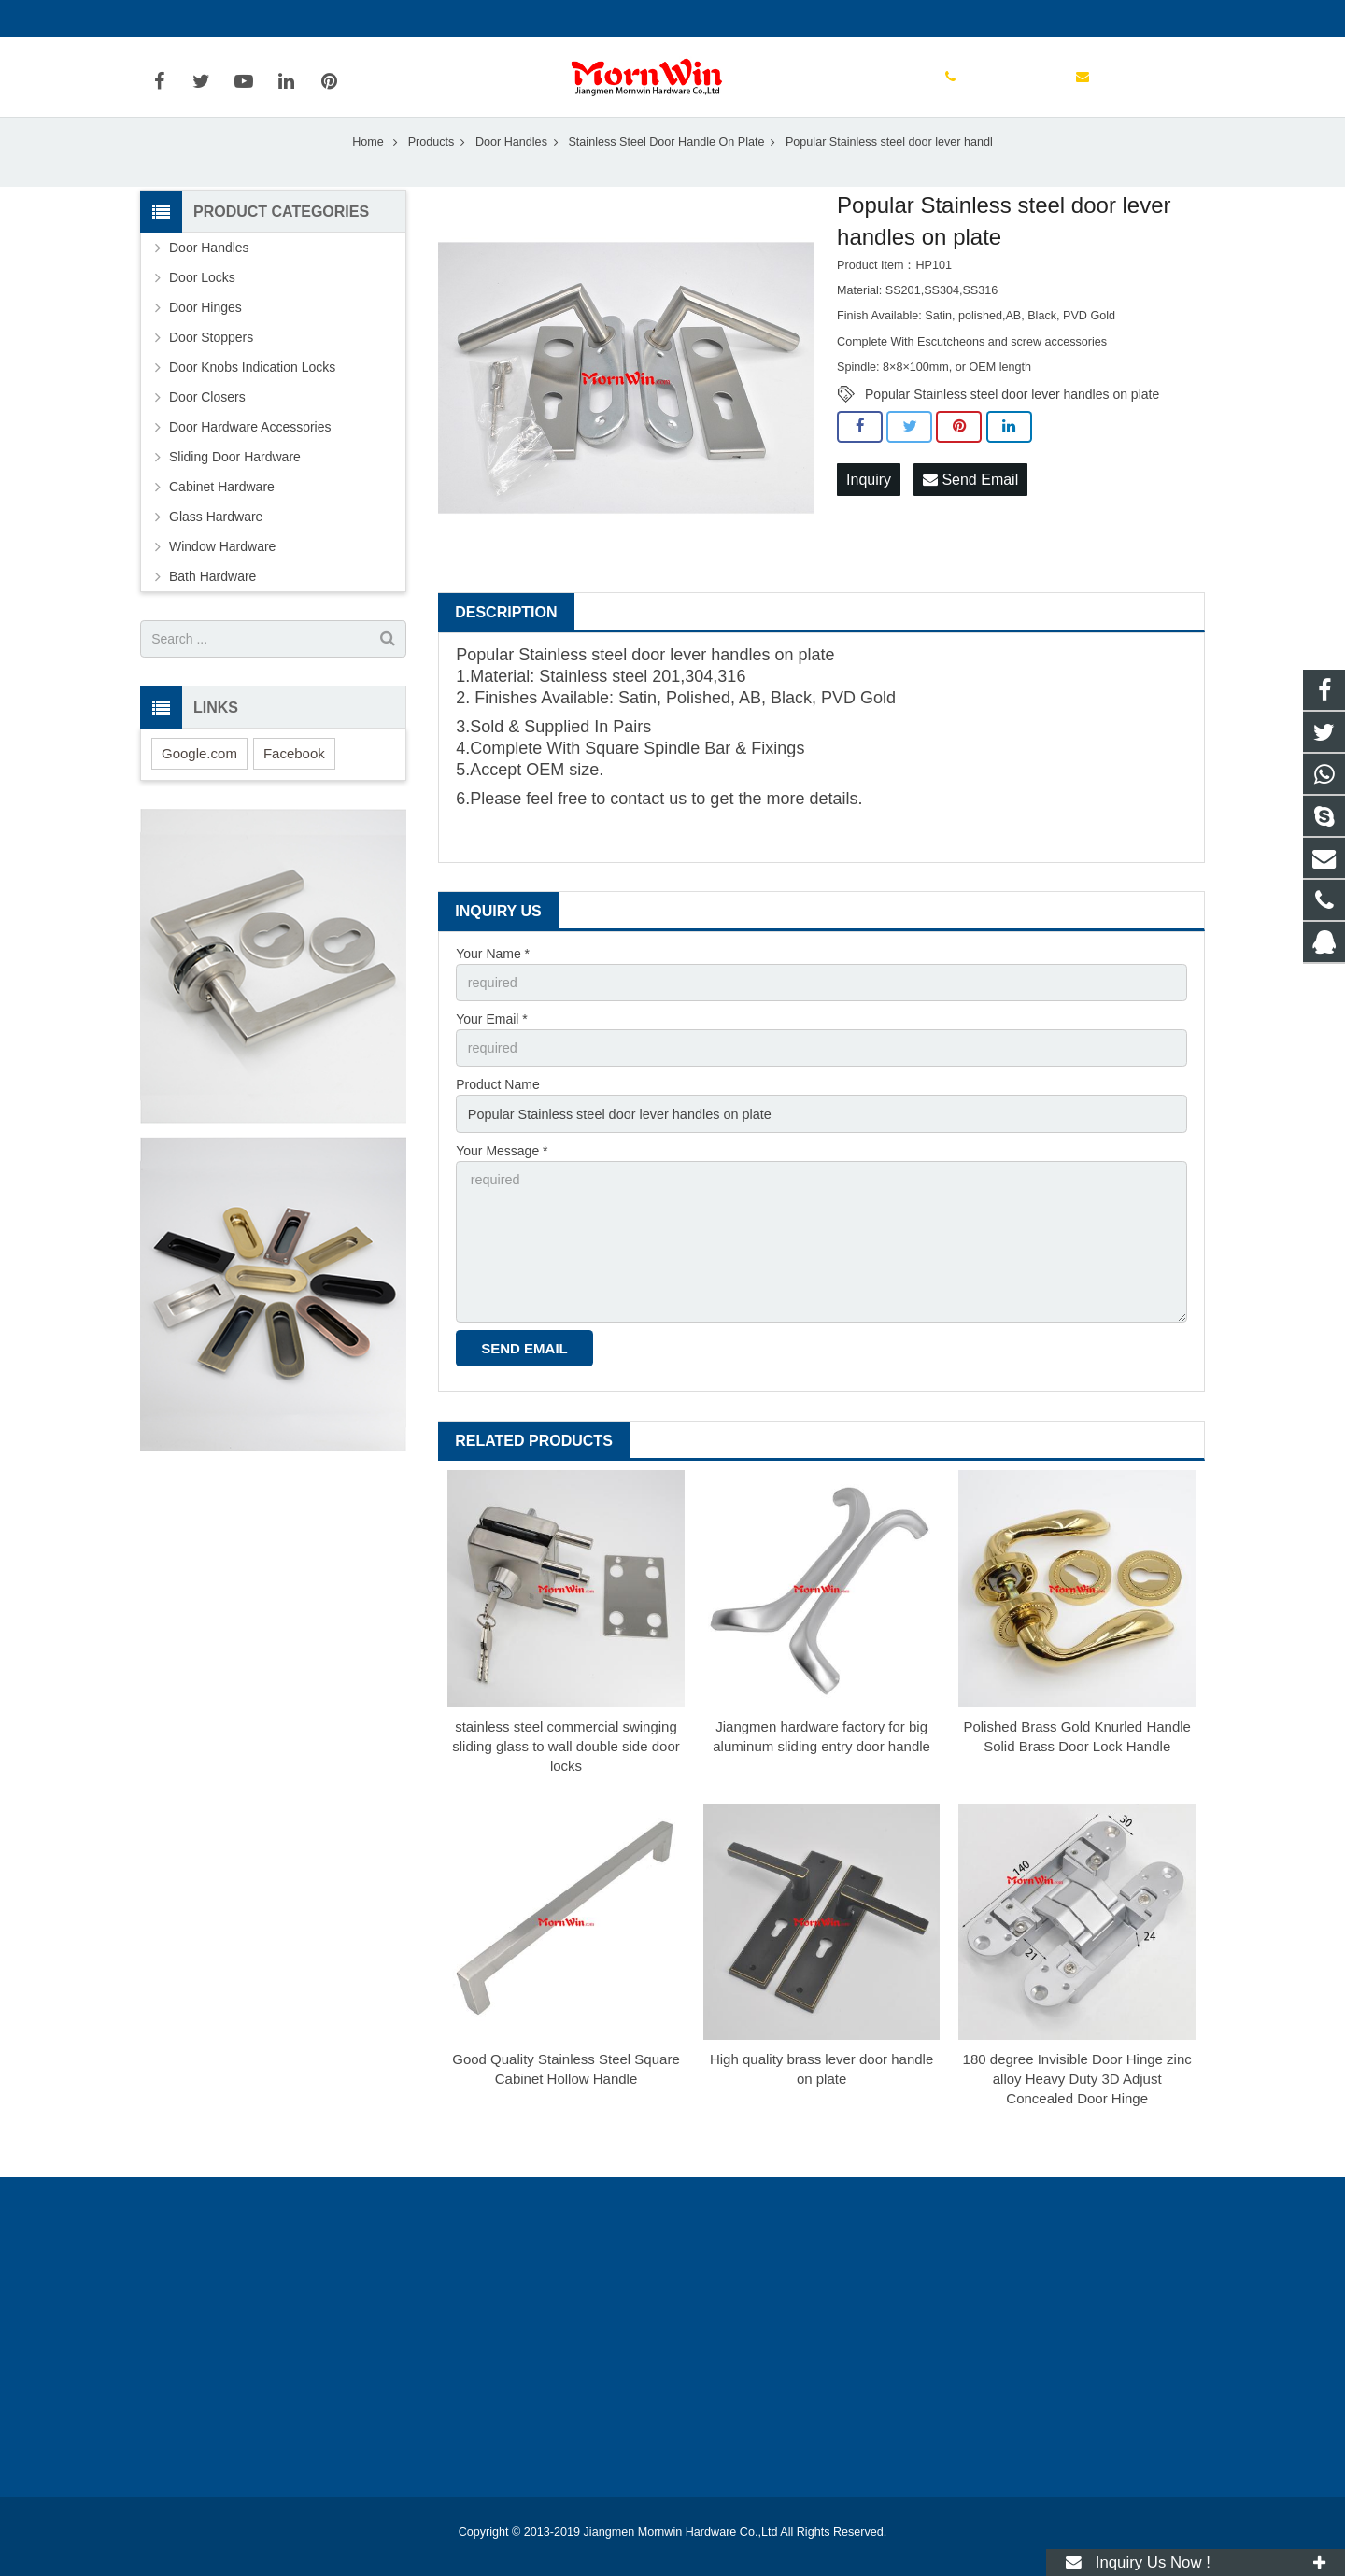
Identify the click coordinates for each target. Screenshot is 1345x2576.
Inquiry (868, 505)
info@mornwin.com (344, 18)
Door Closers (207, 423)
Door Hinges (205, 333)
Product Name (497, 1108)
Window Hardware (222, 572)
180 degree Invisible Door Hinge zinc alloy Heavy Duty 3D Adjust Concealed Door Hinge (1077, 2096)
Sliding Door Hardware (235, 482)
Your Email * (492, 1043)
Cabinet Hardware (222, 512)
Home (368, 167)
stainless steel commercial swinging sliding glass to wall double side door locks (565, 1762)
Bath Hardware (212, 602)
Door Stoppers (211, 363)
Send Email (970, 505)
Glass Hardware (215, 542)
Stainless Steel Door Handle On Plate (666, 167)
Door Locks (202, 303)
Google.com (199, 778)
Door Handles (511, 167)
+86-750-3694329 (206, 18)
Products (431, 167)
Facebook (294, 778)
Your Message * (501, 1173)
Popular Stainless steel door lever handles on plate (1012, 420)
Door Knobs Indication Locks (252, 393)
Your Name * (493, 978)
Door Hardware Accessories (250, 453)
